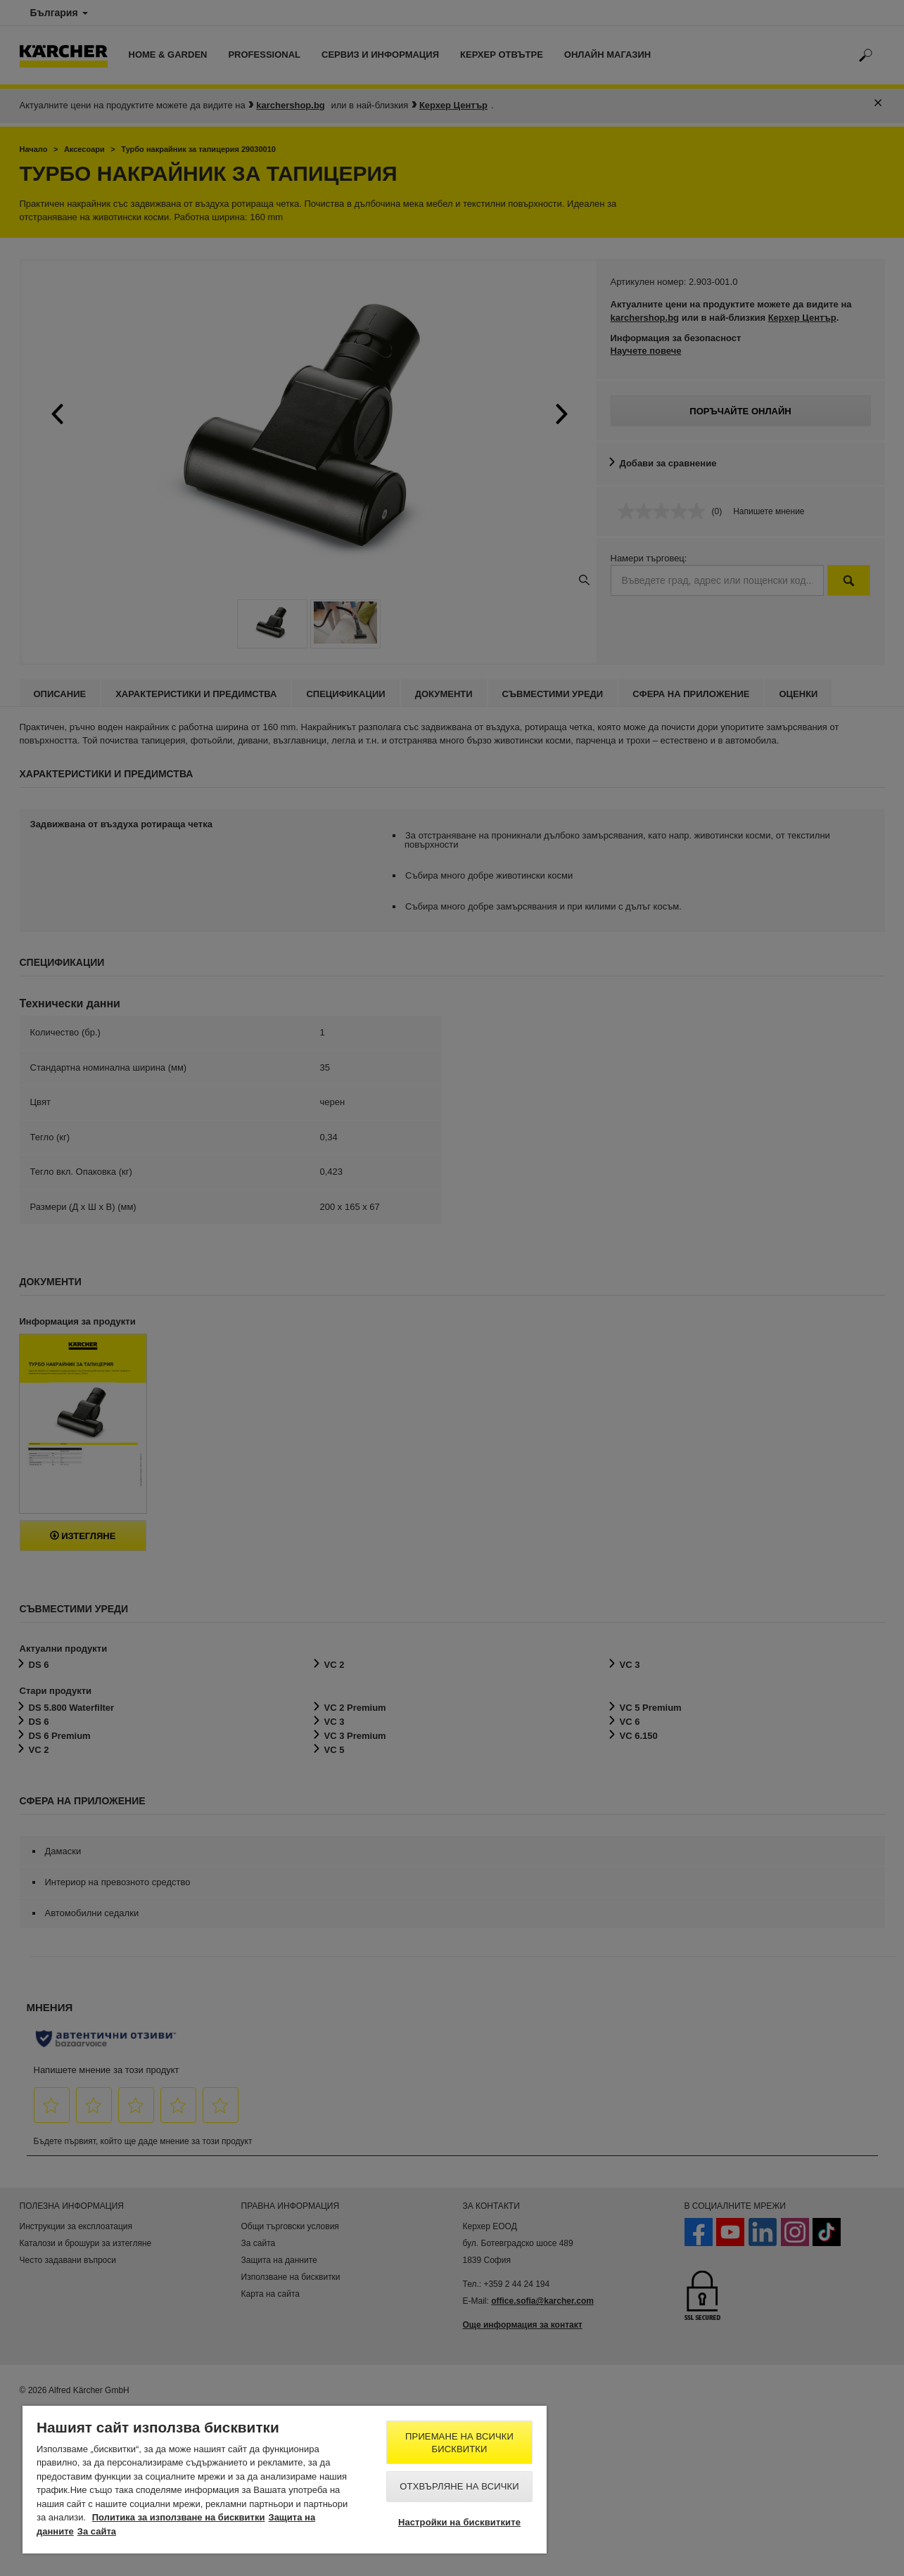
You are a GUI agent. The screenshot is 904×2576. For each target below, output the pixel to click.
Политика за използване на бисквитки (178, 2517)
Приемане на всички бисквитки (459, 2442)
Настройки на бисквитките (459, 2522)
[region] (285, 2479)
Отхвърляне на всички (459, 2486)
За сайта (96, 2531)
